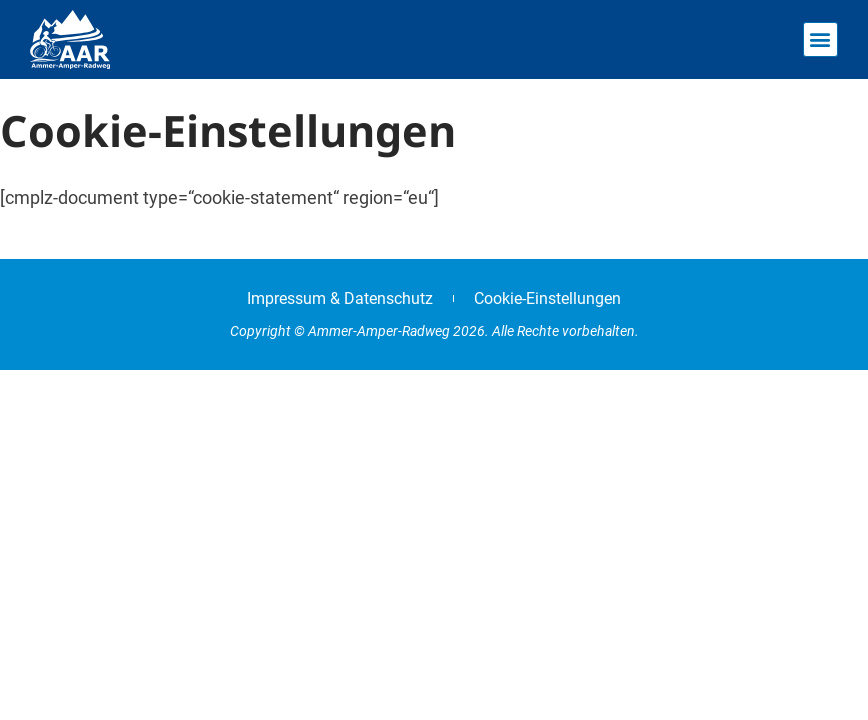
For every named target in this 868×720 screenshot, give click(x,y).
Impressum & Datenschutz (340, 298)
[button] (820, 39)
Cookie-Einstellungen (547, 298)
